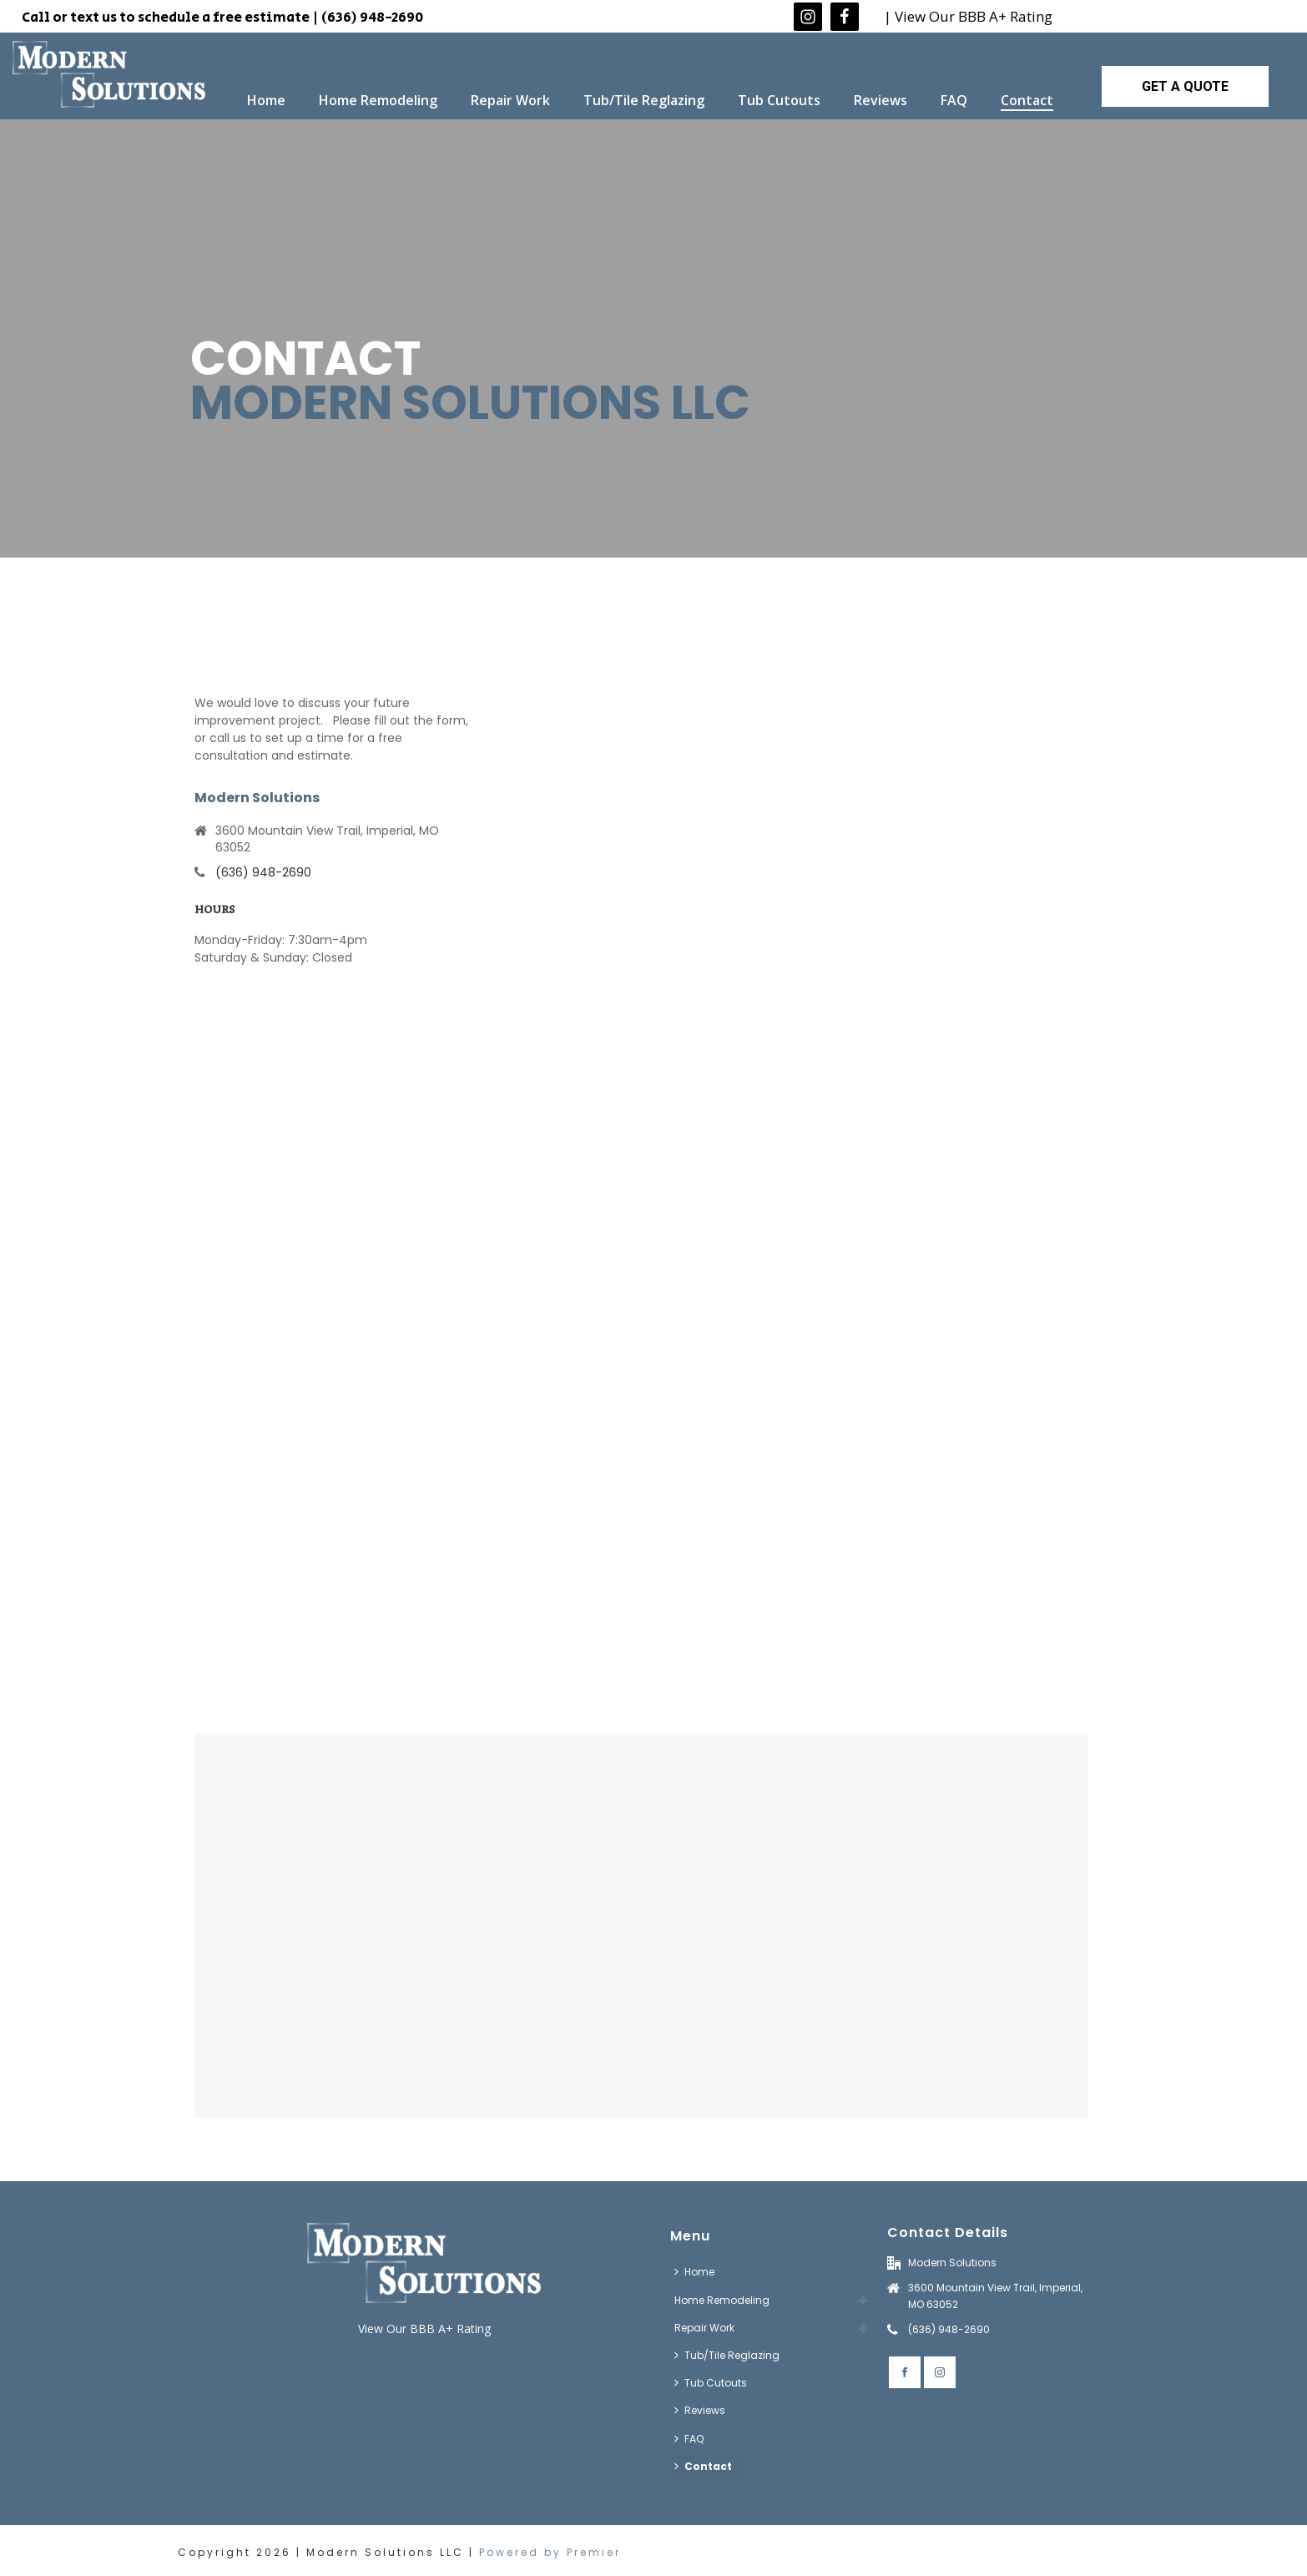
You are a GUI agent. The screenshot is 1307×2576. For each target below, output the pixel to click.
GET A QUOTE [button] (1185, 86)
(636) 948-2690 (263, 872)
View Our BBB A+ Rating (424, 2328)
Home (266, 100)
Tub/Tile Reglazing (643, 100)
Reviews (880, 100)
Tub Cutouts (779, 100)
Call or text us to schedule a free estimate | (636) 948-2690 (222, 18)
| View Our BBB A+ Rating (968, 16)
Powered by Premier (550, 2552)
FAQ (954, 100)
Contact (1027, 100)
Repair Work (510, 100)
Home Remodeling (378, 100)
